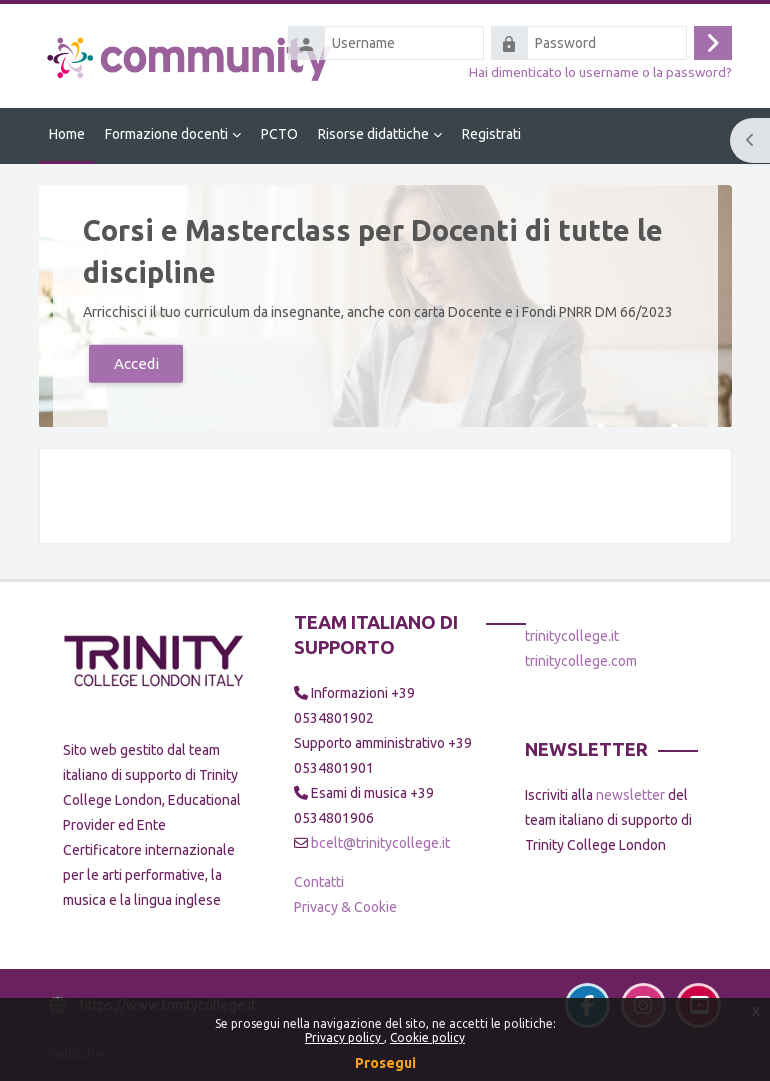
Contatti (319, 882)
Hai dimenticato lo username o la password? (600, 72)
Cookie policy (427, 1037)
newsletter (630, 795)
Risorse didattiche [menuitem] (373, 134)
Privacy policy (344, 1037)
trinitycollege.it (572, 636)
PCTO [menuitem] (279, 134)
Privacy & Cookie (345, 907)
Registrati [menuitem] (491, 134)
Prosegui (385, 1063)
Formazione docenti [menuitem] (166, 134)
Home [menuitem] (67, 134)
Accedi (135, 362)
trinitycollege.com (581, 661)
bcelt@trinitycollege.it (380, 843)
